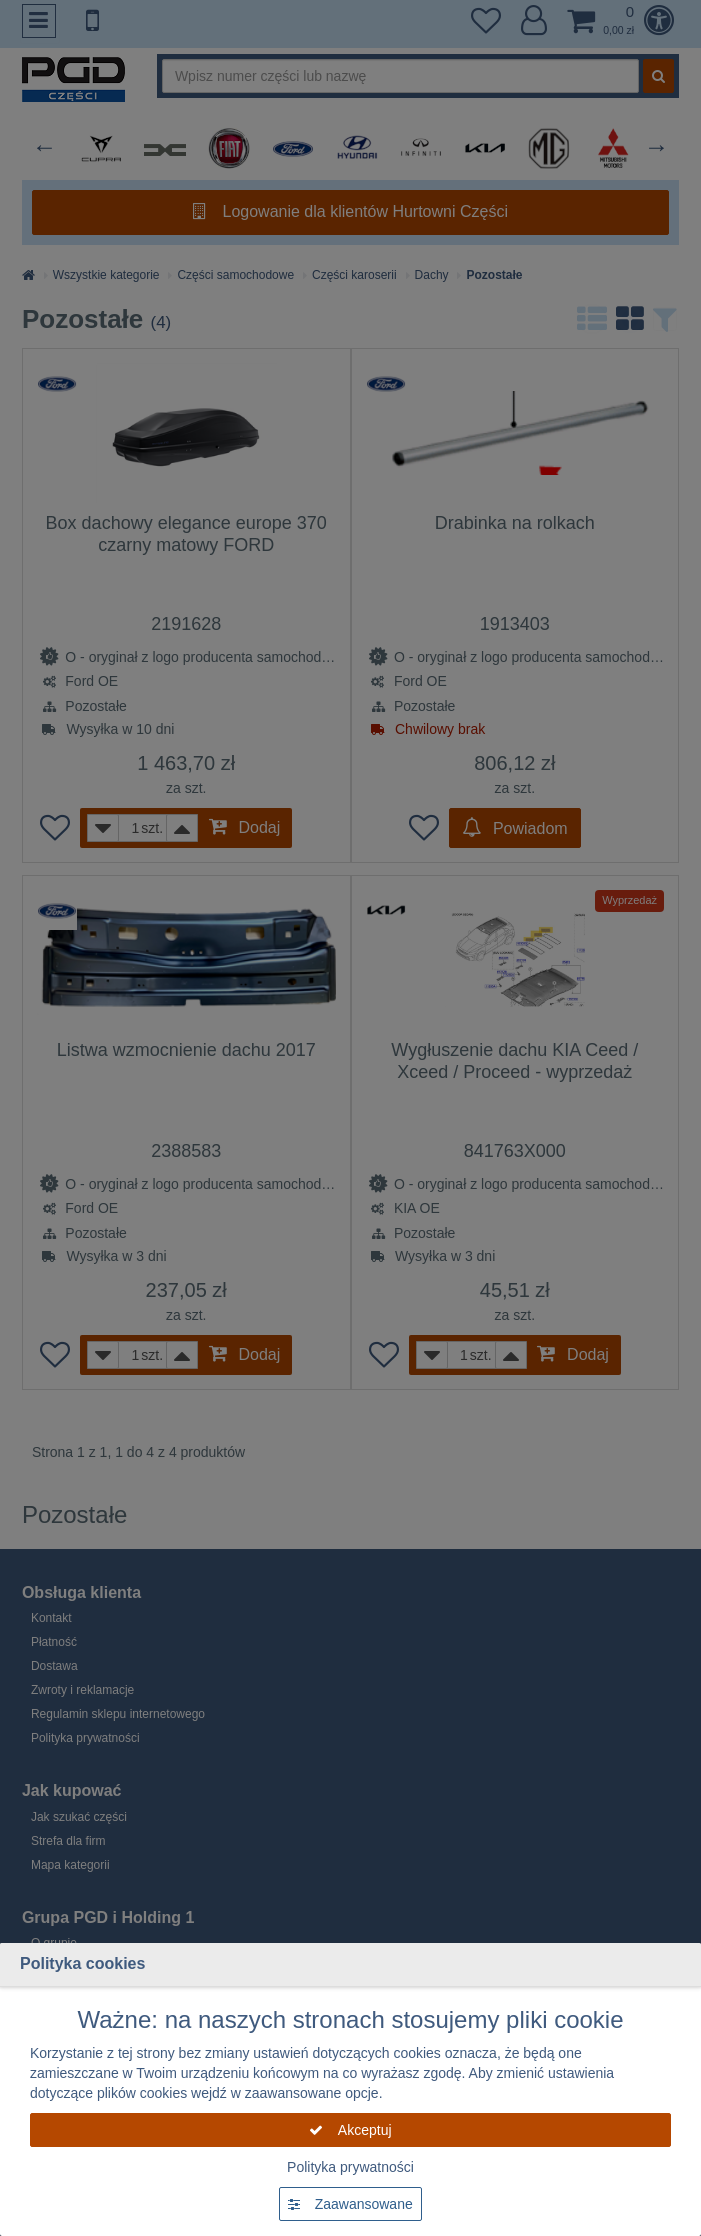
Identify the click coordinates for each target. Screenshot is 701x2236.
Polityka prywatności (350, 2167)
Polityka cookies (82, 1963)
